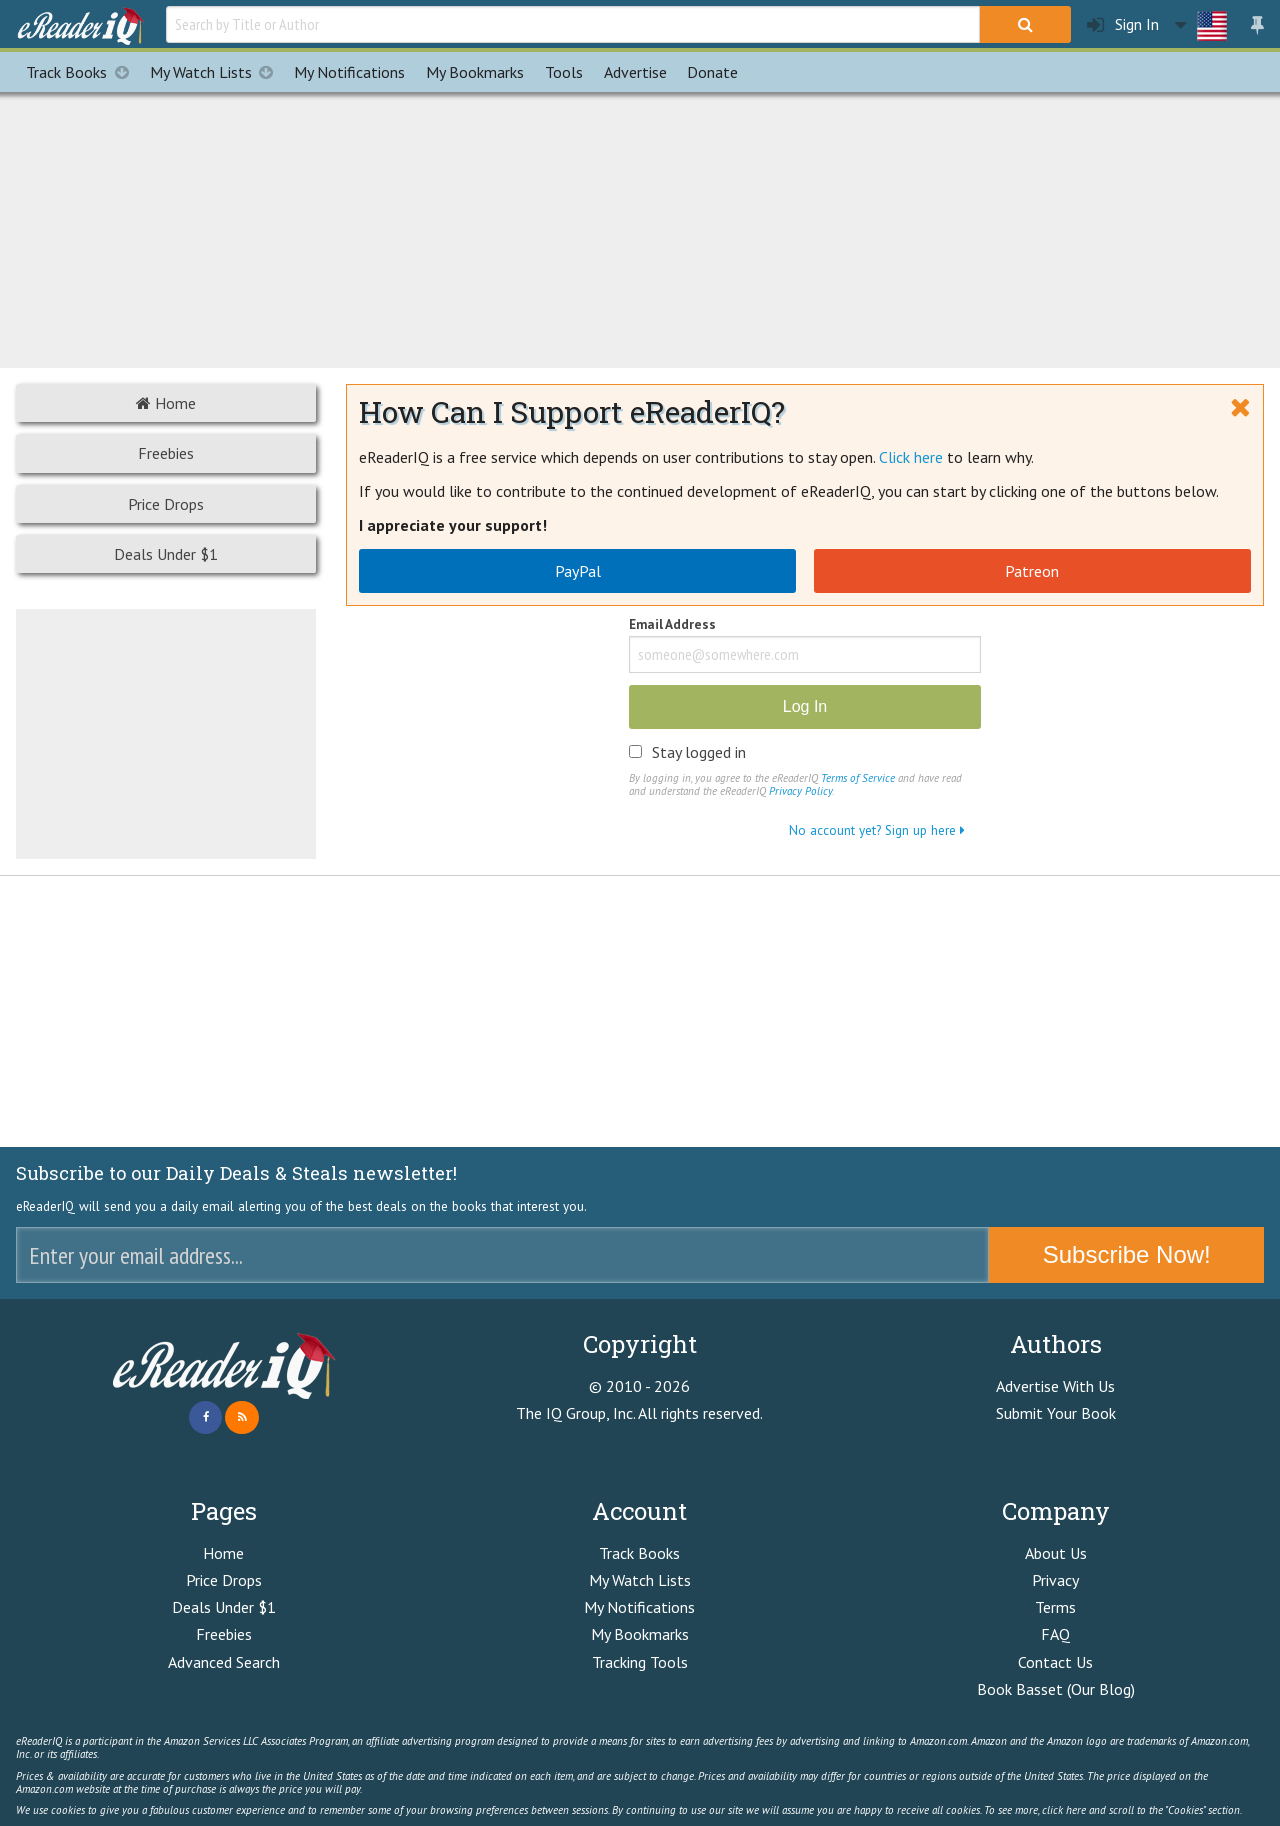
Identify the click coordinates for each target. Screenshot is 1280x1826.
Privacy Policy (800, 791)
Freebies (166, 453)
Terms (1055, 1607)
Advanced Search (224, 1662)
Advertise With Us (1055, 1386)
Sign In (1123, 24)
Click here (911, 457)
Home (166, 403)
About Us (1056, 1553)
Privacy (1055, 1580)
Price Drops (166, 504)
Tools (564, 72)
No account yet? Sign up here (877, 830)
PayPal (578, 571)
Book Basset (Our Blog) (1056, 1689)
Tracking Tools (640, 1662)
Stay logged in (699, 752)
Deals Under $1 (166, 554)
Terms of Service (858, 778)
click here (1064, 1810)
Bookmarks (475, 72)
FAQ (1055, 1634)
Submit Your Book (1056, 1413)
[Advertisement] (640, 227)
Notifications (349, 72)
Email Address (672, 625)
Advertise (635, 72)
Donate (712, 72)
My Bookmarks (640, 1634)
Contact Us (1055, 1662)
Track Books (82, 72)
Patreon (1032, 571)
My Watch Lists (217, 72)
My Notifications (639, 1607)
